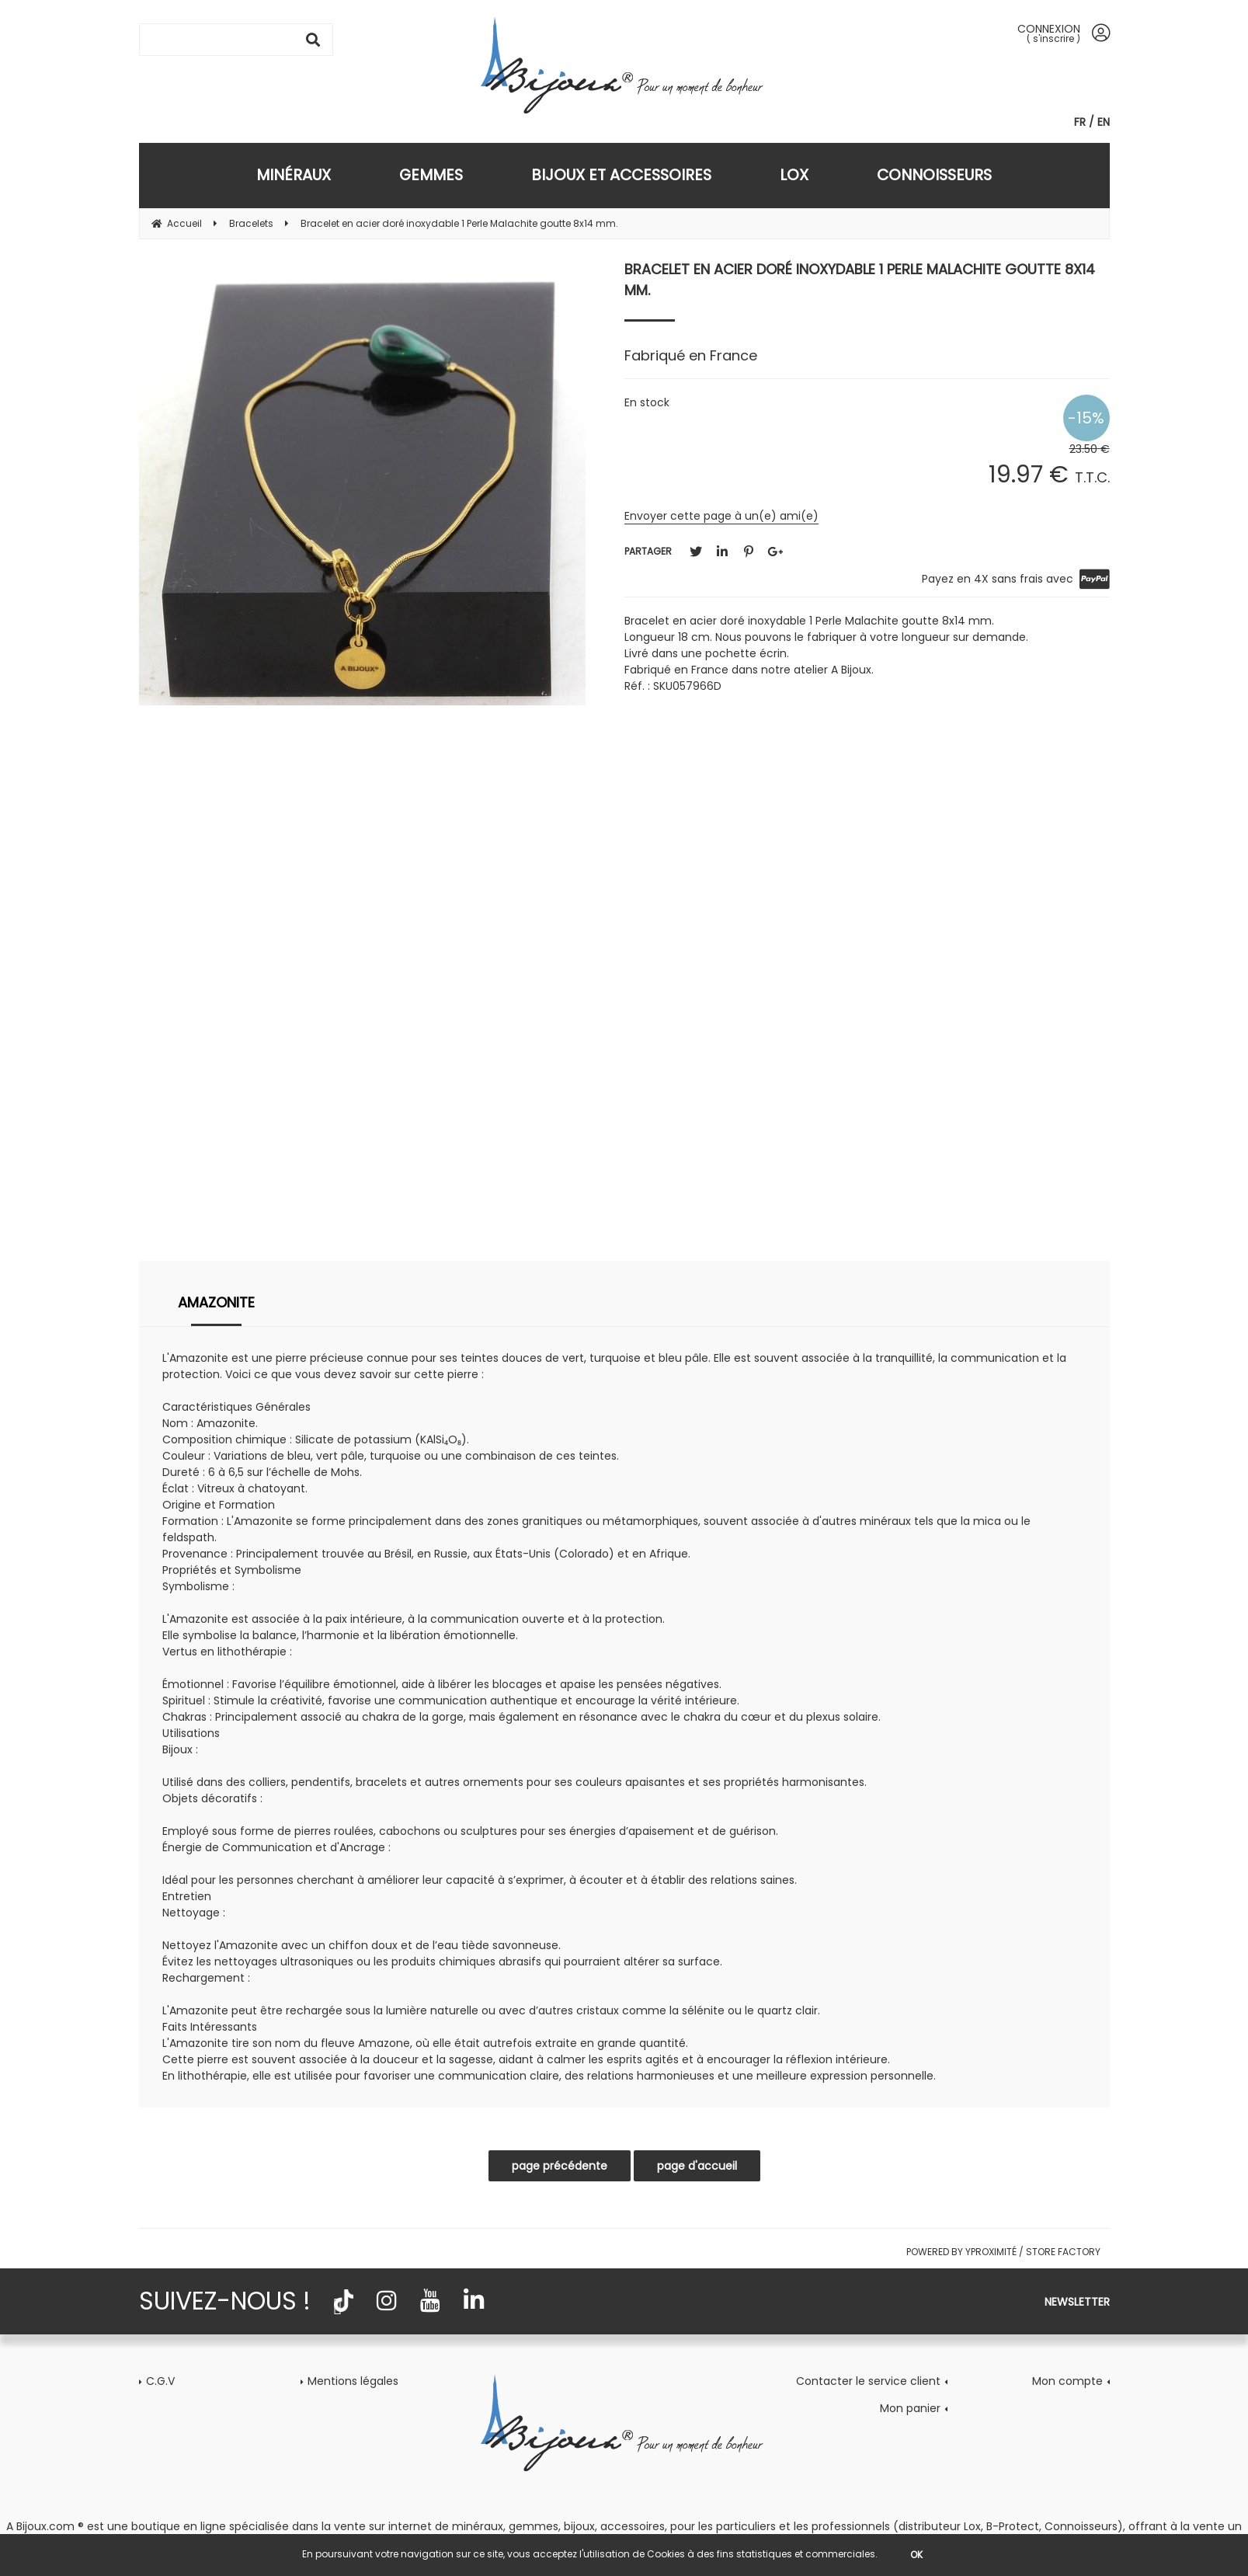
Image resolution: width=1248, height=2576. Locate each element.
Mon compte (1067, 2381)
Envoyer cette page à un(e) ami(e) (721, 516)
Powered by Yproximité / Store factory (1003, 2251)
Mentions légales (353, 2381)
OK (916, 2554)
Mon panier (910, 2408)
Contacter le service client (868, 2381)
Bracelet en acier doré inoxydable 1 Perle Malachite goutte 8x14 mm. (859, 279)
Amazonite (216, 1302)
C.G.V (160, 2381)
